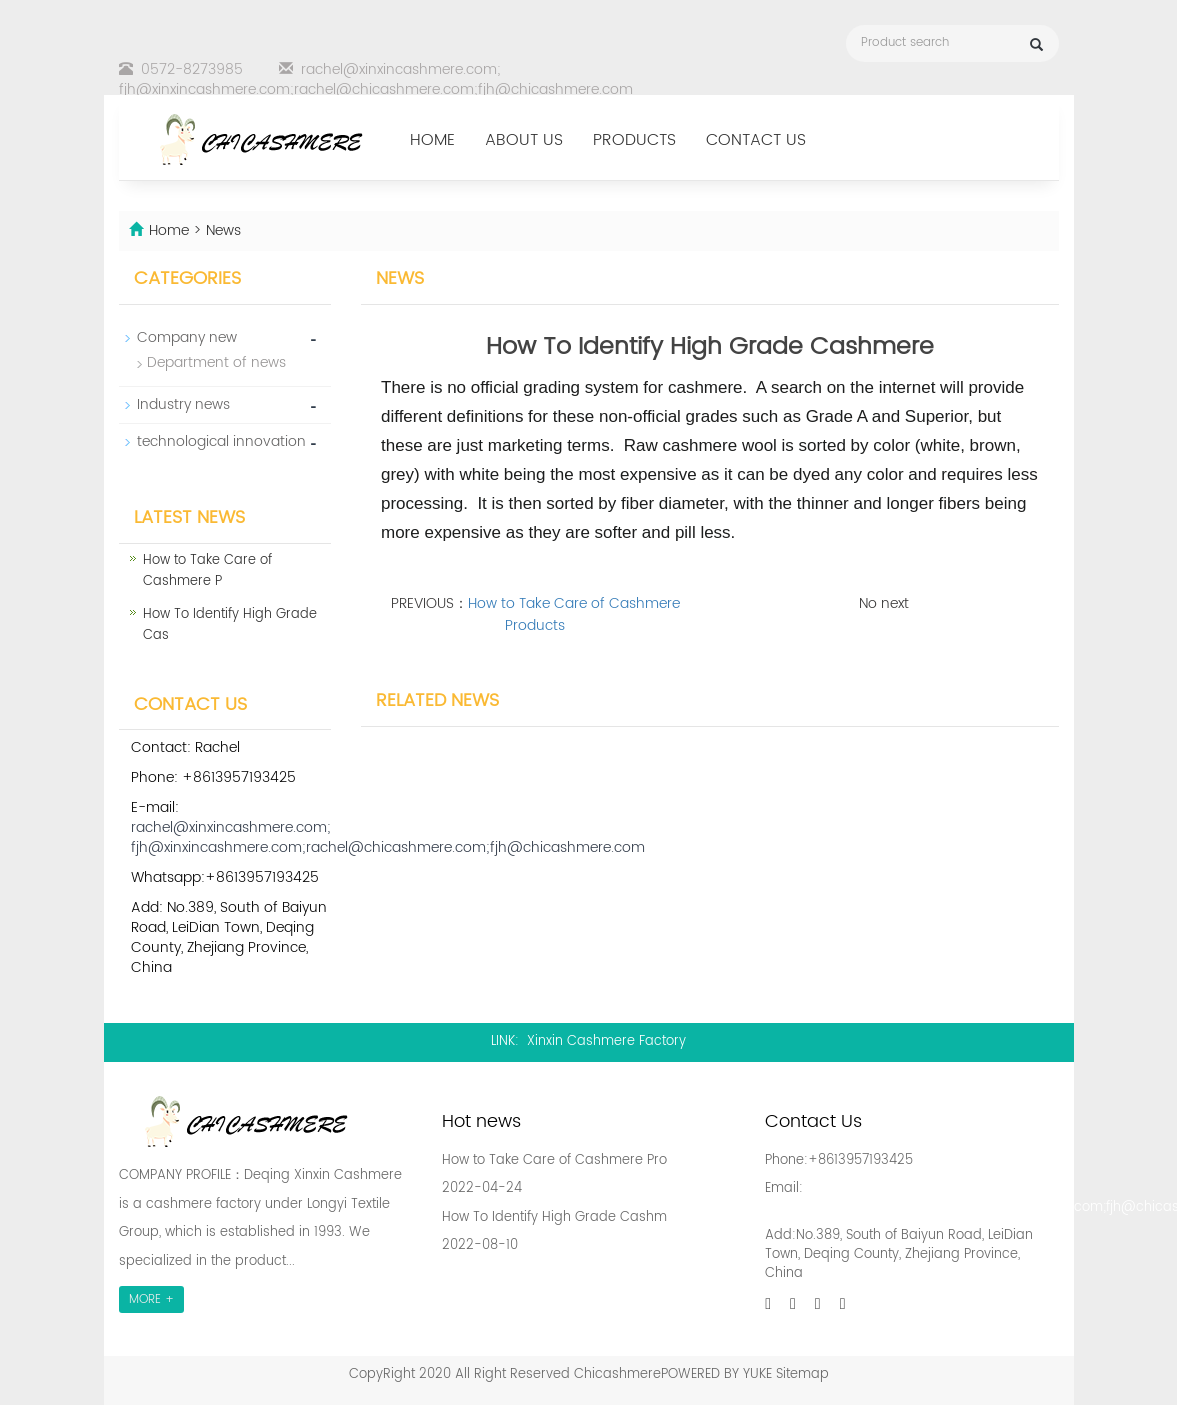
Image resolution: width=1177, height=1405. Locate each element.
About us (524, 140)
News (223, 230)
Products (634, 140)
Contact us (756, 140)
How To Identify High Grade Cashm (554, 1217)
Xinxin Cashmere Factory (606, 1041)
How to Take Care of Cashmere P (207, 571)
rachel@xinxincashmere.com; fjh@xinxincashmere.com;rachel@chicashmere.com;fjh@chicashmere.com (376, 79)
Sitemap (802, 1374)
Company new (187, 337)
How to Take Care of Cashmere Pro (554, 1160)
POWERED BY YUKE (718, 1374)
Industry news (183, 404)
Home (432, 140)
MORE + (151, 1299)
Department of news (216, 362)
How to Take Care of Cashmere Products (574, 614)
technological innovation (221, 441)
